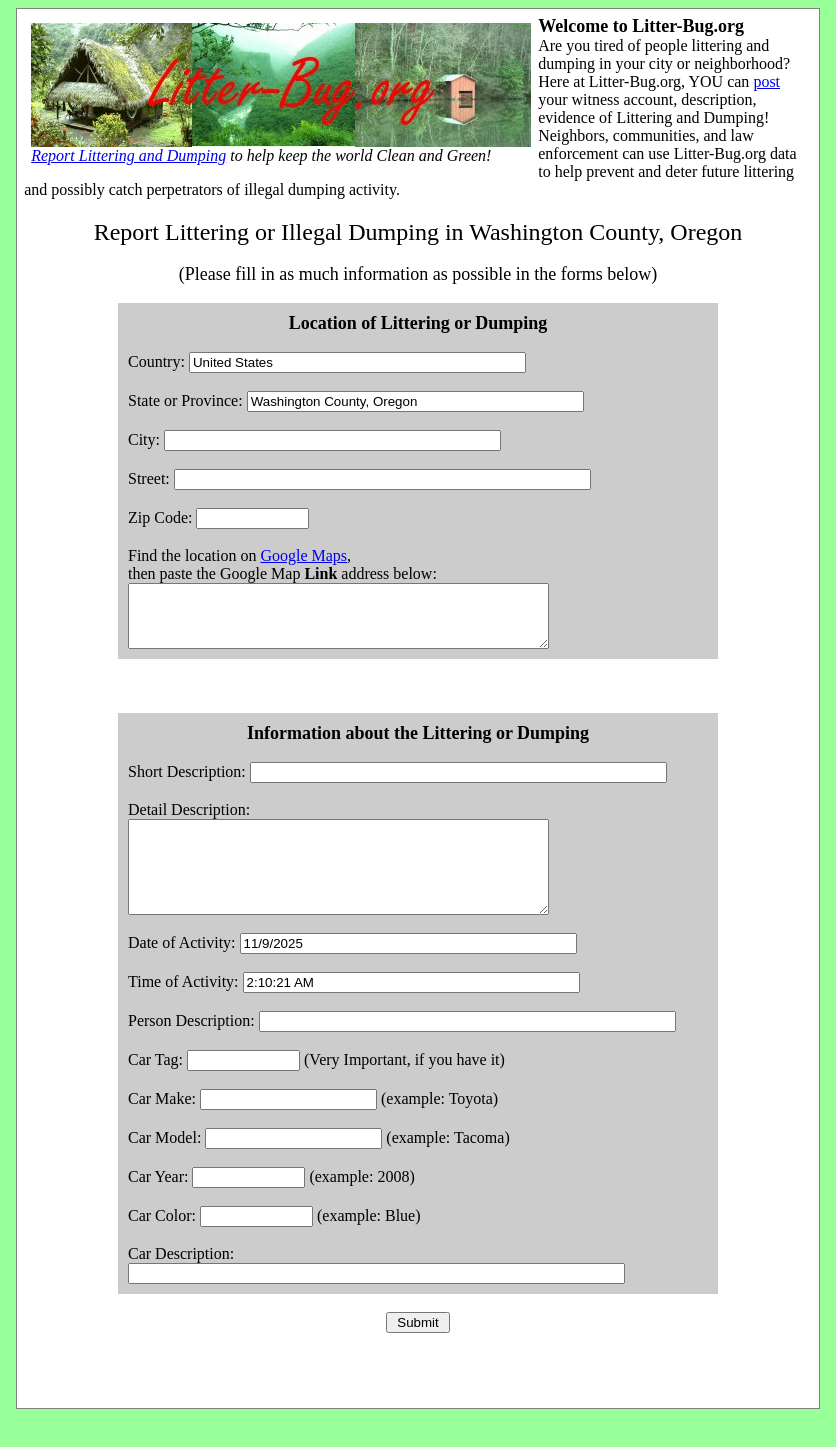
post (766, 81)
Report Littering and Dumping (128, 155)
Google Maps (303, 555)
